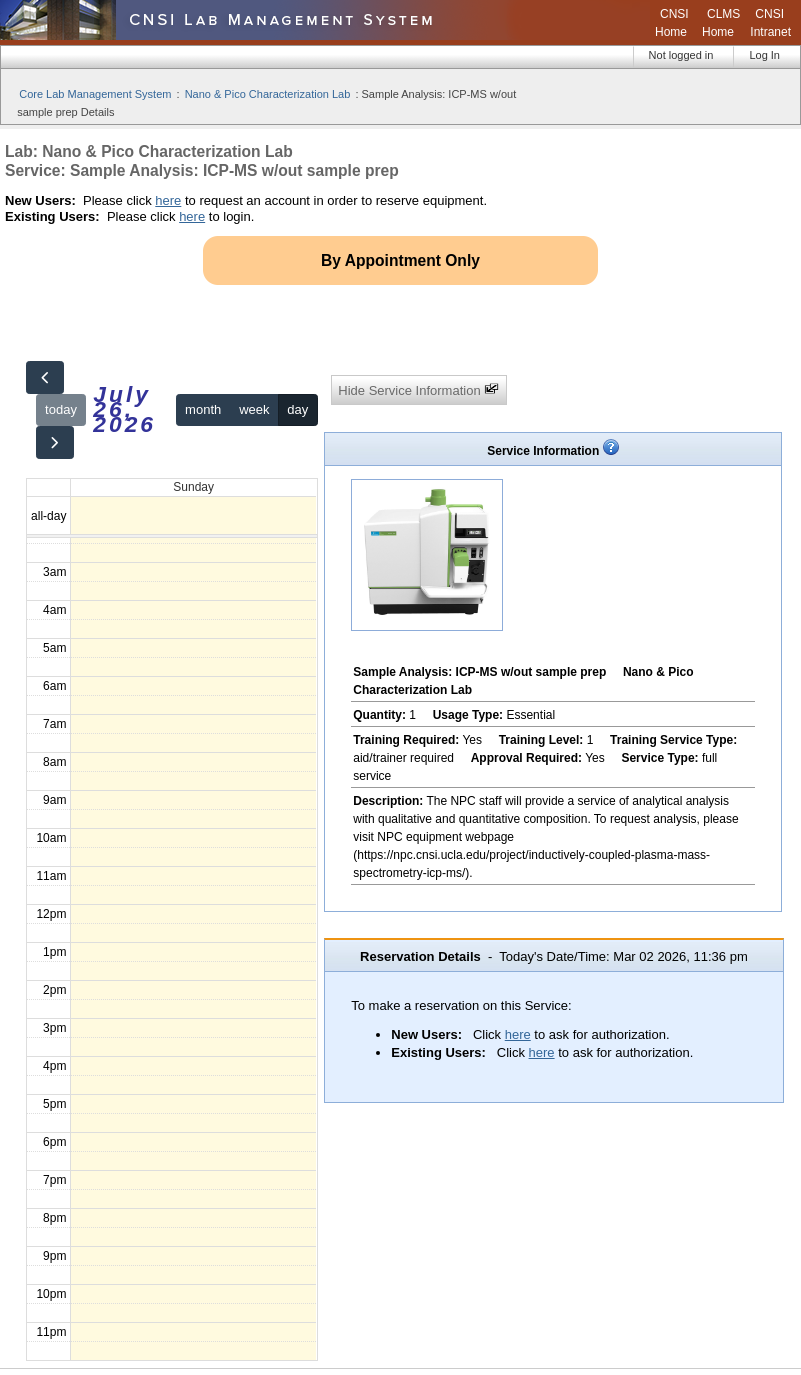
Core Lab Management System (95, 94)
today (61, 409)
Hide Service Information (418, 389)
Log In (764, 55)
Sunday (193, 487)
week (254, 409)
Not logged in (681, 55)
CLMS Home (721, 23)
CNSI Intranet (770, 23)
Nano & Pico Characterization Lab (268, 94)
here (168, 200)
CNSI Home (672, 23)
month (203, 409)
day (297, 409)
